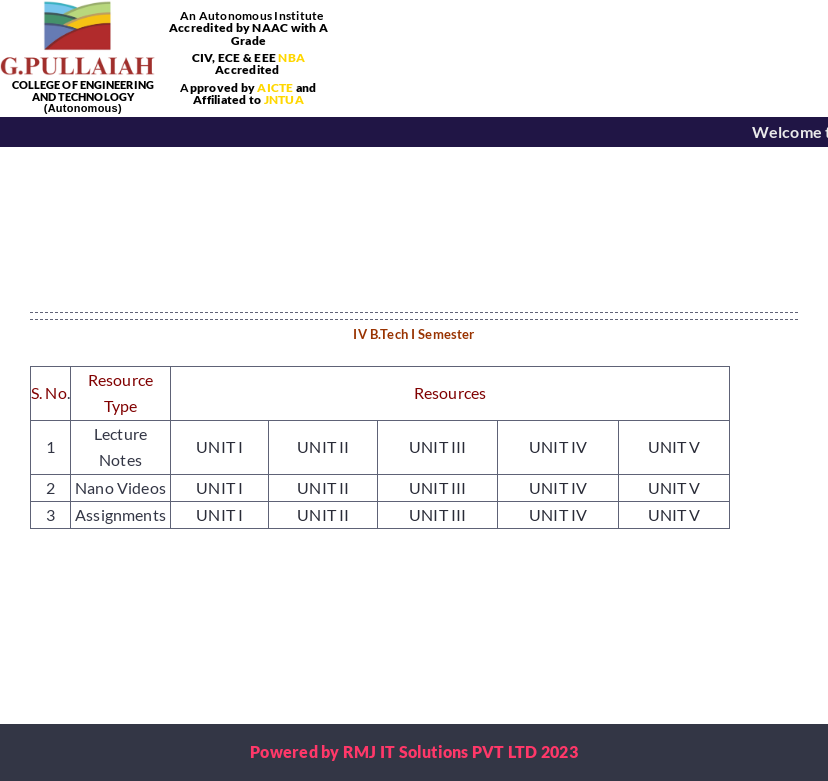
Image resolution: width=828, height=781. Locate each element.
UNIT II (323, 446)
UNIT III (437, 446)
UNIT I (219, 446)
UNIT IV (558, 446)
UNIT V (674, 446)
